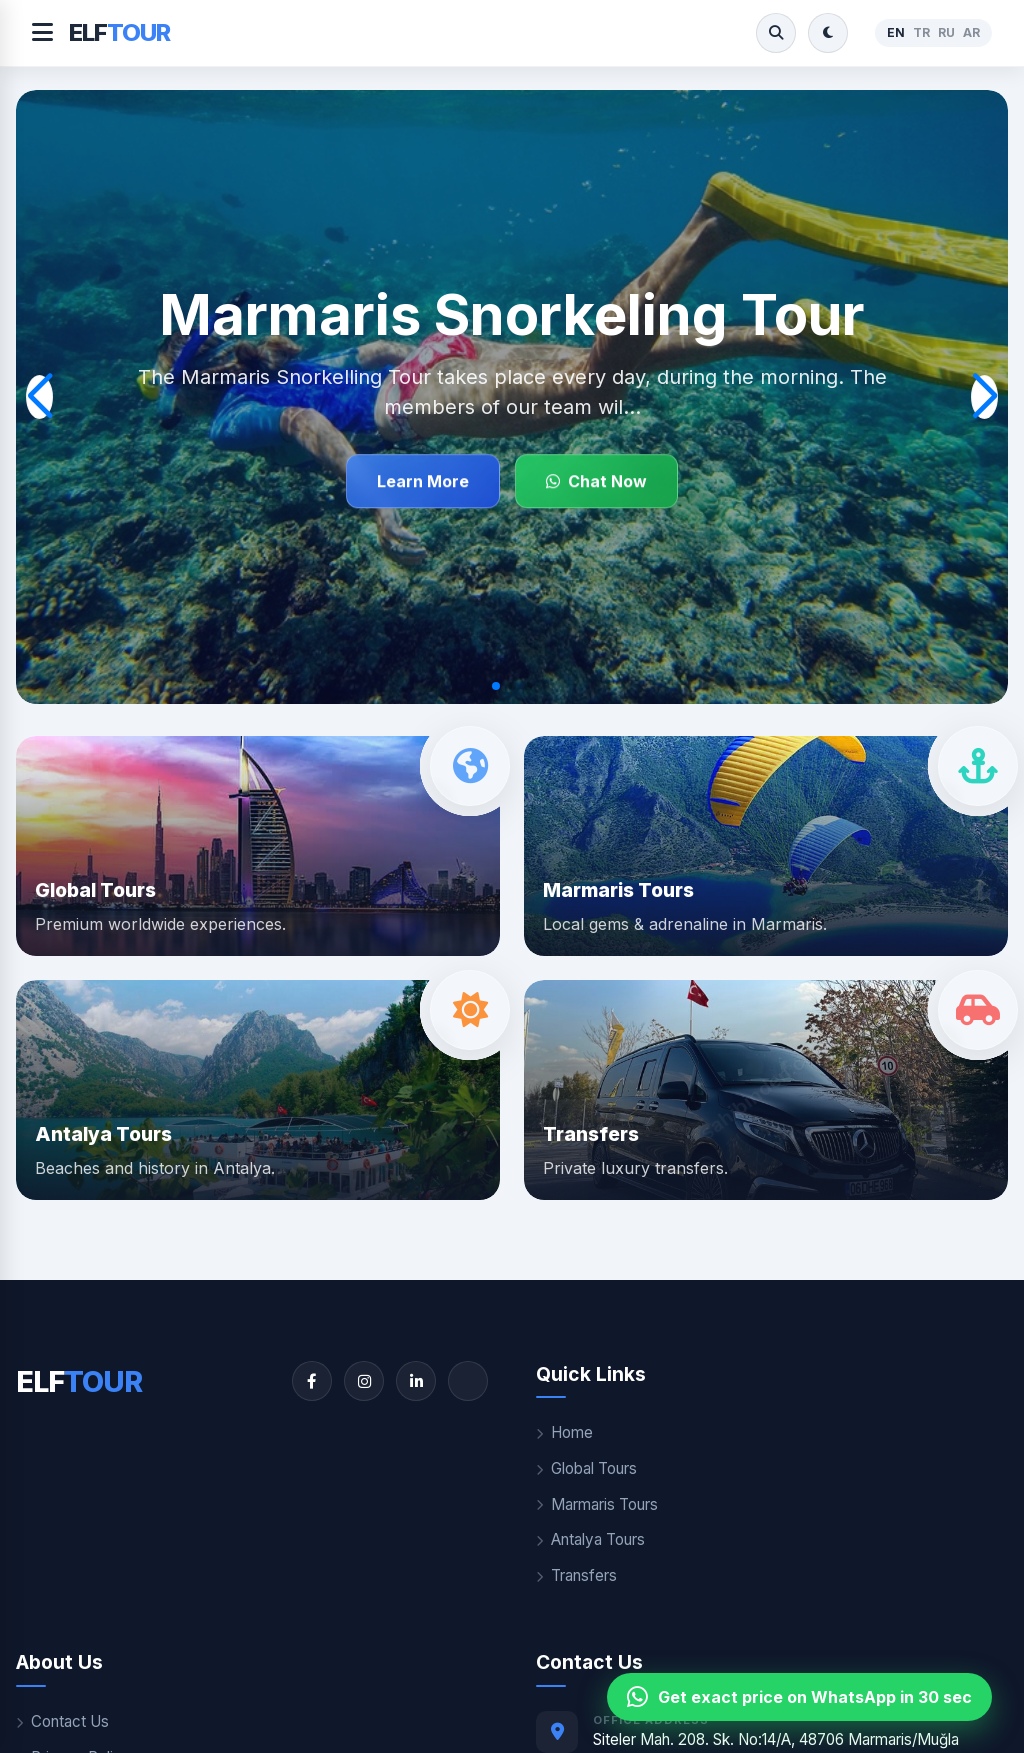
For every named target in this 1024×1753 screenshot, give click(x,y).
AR (971, 32)
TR (921, 32)
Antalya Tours (590, 1539)
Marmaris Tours (597, 1504)
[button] (496, 686)
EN (896, 32)
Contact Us (62, 1721)
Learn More (423, 482)
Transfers (576, 1575)
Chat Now (596, 482)
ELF (119, 32)
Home (564, 1432)
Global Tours (586, 1468)
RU (946, 32)
